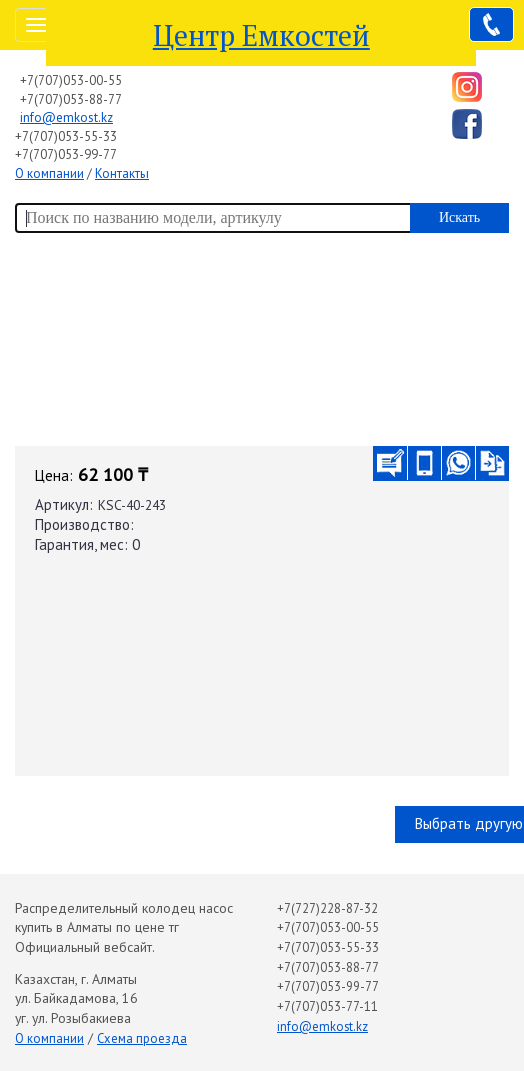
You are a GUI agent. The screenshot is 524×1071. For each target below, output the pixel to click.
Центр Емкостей (261, 35)
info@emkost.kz (66, 117)
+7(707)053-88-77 (71, 99)
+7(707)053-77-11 (327, 1006)
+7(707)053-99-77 (66, 154)
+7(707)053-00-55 (71, 80)
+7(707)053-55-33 (66, 136)
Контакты (122, 173)
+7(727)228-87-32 (327, 908)
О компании (49, 173)
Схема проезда (142, 1038)
